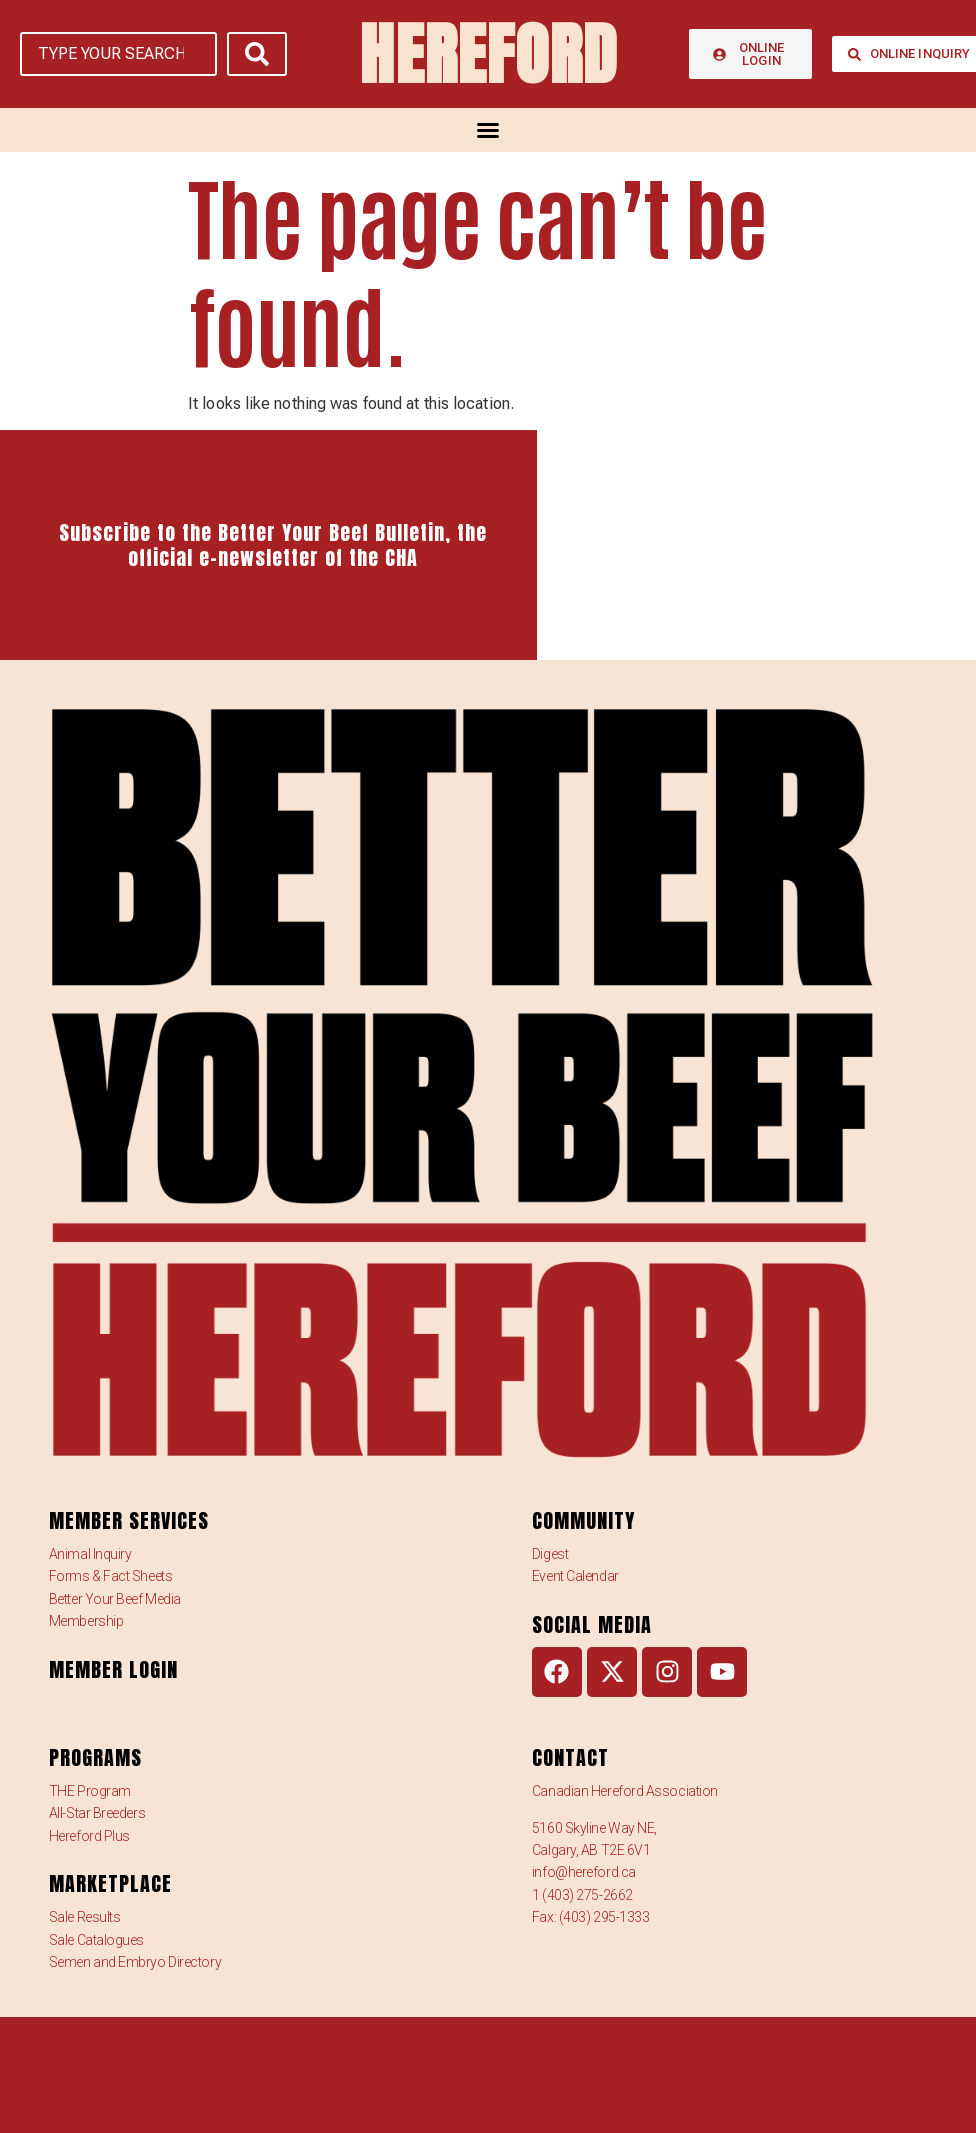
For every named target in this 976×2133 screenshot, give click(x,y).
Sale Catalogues (96, 1940)
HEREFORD (487, 54)
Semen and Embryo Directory (135, 1962)
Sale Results (85, 1917)
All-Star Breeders (97, 1813)
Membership (86, 1621)
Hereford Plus (89, 1836)
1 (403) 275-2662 (582, 1895)
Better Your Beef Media (115, 1599)
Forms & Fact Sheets (110, 1576)
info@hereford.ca (584, 1872)
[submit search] (257, 54)
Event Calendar (575, 1576)
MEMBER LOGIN (113, 1669)
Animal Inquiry (90, 1554)
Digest (550, 1554)
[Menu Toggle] (488, 130)
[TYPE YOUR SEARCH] (118, 54)
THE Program (90, 1791)
